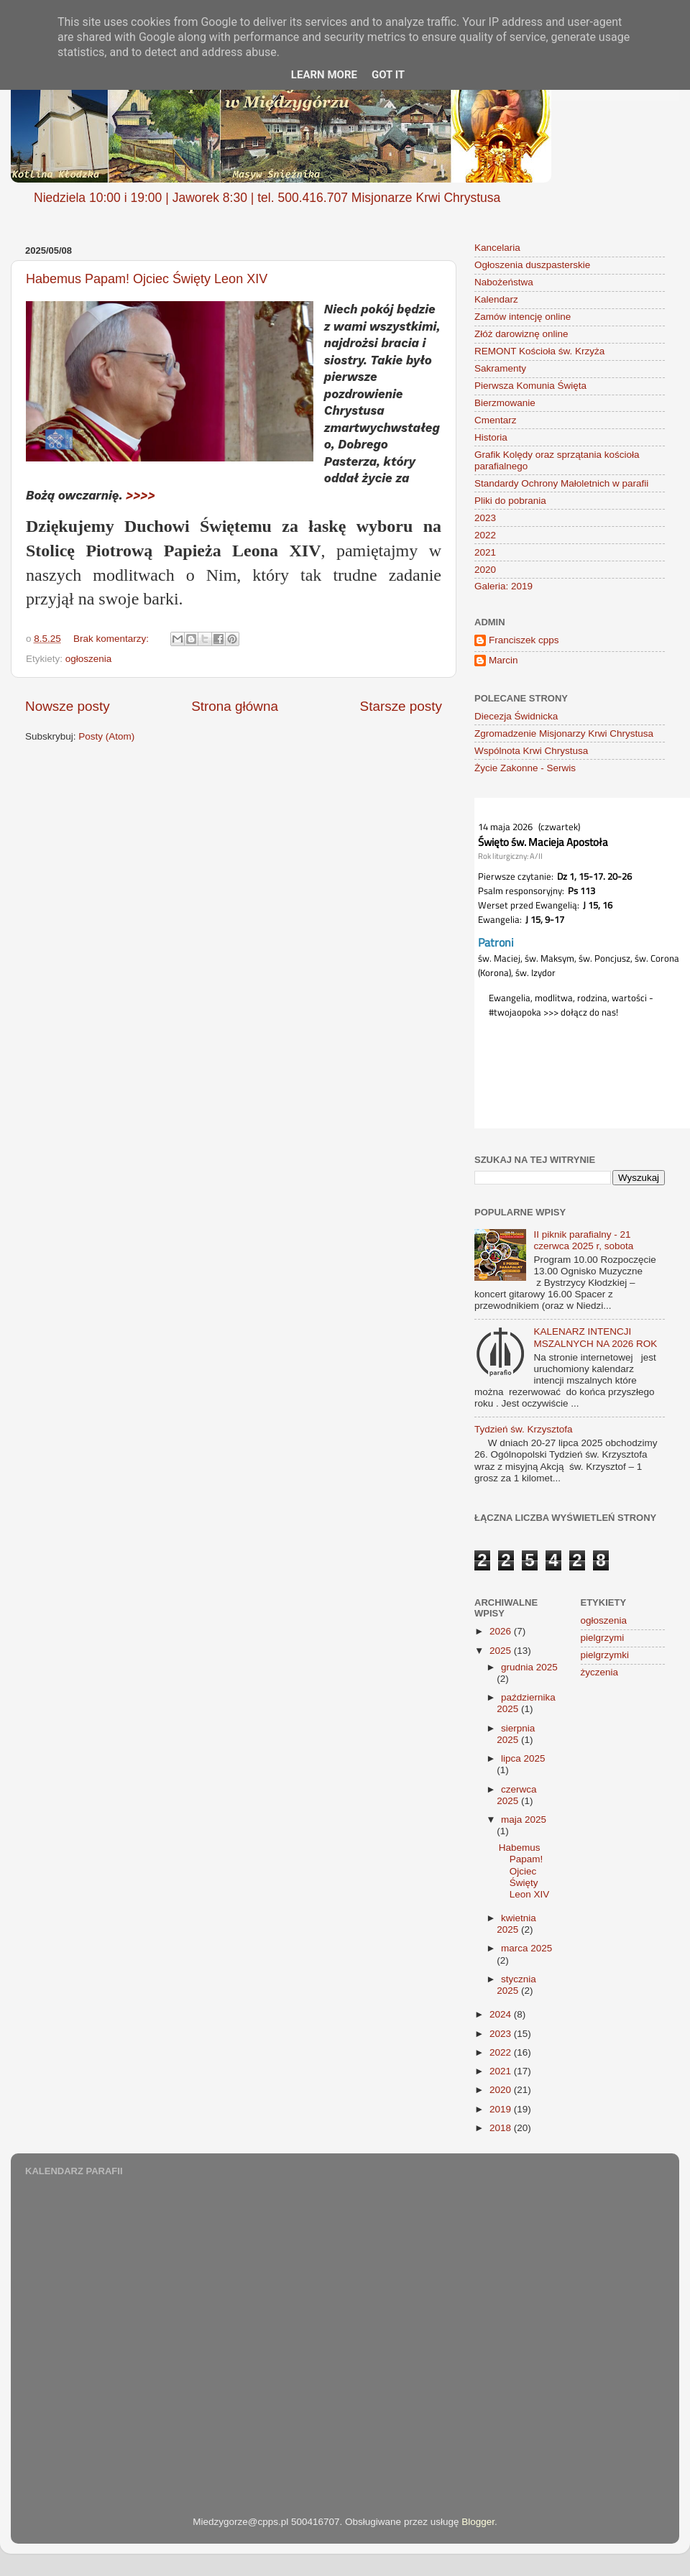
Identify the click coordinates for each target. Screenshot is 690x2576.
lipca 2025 (523, 1758)
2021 (485, 552)
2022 (485, 535)
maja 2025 (523, 1819)
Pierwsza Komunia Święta (530, 385)
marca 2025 (526, 1948)
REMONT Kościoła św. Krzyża (539, 351)
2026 (501, 1631)
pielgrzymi (603, 1637)
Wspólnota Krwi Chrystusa (531, 750)
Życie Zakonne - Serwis (525, 768)
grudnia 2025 (529, 1667)
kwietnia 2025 (516, 1924)
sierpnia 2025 (516, 1734)
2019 (501, 2109)
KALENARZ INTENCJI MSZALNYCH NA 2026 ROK (595, 1337)
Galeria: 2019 (503, 586)
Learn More (324, 74)
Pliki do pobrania (510, 500)
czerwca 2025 (516, 1795)
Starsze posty (401, 706)
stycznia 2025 (516, 1985)
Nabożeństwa (503, 282)
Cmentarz (495, 420)
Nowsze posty (67, 706)
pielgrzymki (605, 1655)
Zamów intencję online (522, 316)
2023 (485, 517)
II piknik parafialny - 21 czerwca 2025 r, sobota (583, 1240)
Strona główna (234, 706)
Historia (490, 437)
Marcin (503, 660)
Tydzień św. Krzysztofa (523, 1429)
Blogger (477, 2521)
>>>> (140, 495)
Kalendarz (496, 299)
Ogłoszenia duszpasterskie (532, 264)
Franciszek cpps (524, 640)
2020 (485, 569)
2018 (501, 2127)
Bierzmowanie (504, 402)
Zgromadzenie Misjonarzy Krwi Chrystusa (563, 733)
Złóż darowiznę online (521, 333)
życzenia (600, 1672)
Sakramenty (500, 368)
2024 (501, 2014)
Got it (388, 74)
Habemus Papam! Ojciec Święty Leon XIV (146, 279)
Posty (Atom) (106, 736)
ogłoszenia (88, 658)
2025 (501, 1650)
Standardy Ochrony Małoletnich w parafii (561, 483)
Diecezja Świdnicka (516, 716)
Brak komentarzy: (112, 638)
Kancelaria (497, 247)
